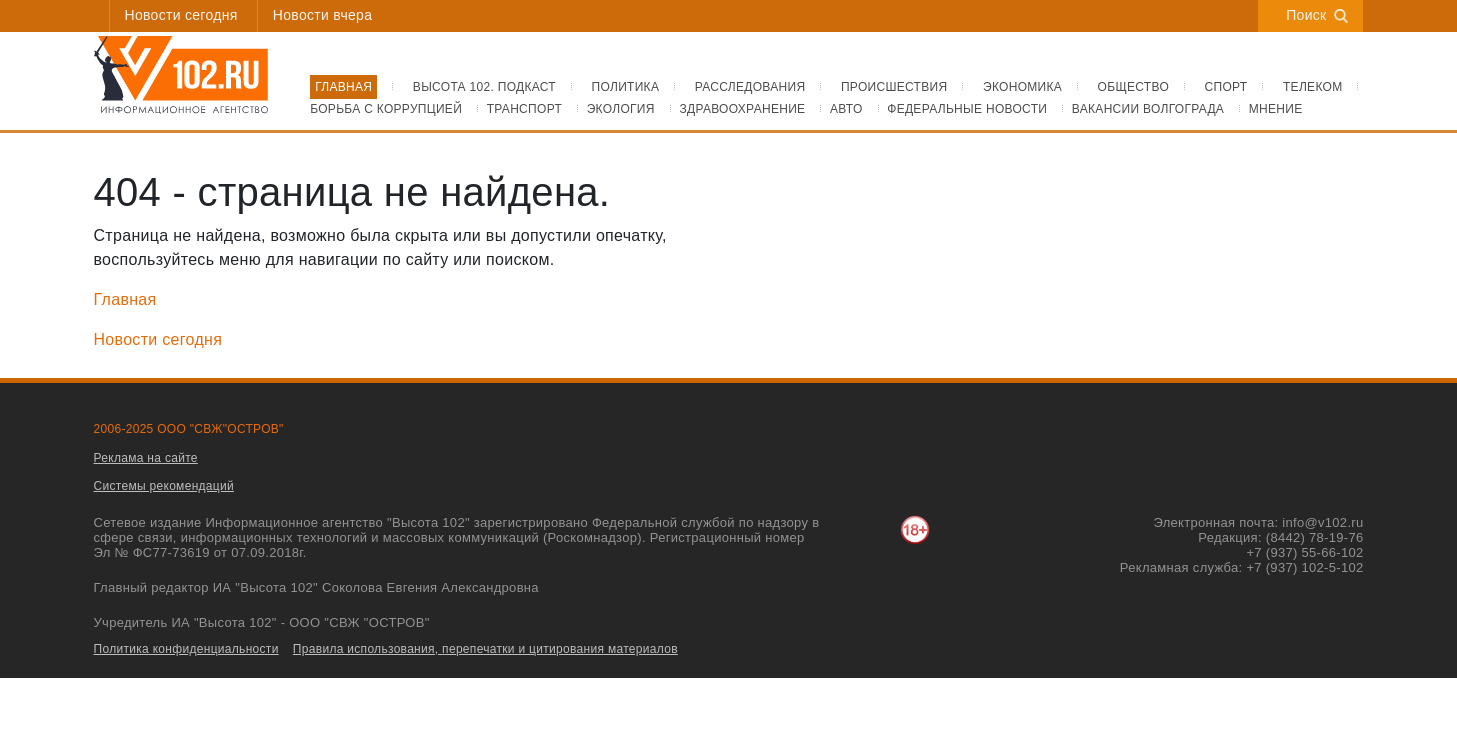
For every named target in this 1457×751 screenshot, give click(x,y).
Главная (125, 299)
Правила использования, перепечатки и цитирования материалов (485, 649)
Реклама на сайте (146, 458)
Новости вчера (322, 15)
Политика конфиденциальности (186, 649)
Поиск (1317, 15)
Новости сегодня (181, 15)
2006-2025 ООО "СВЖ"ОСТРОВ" (189, 429)
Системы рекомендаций (164, 486)
